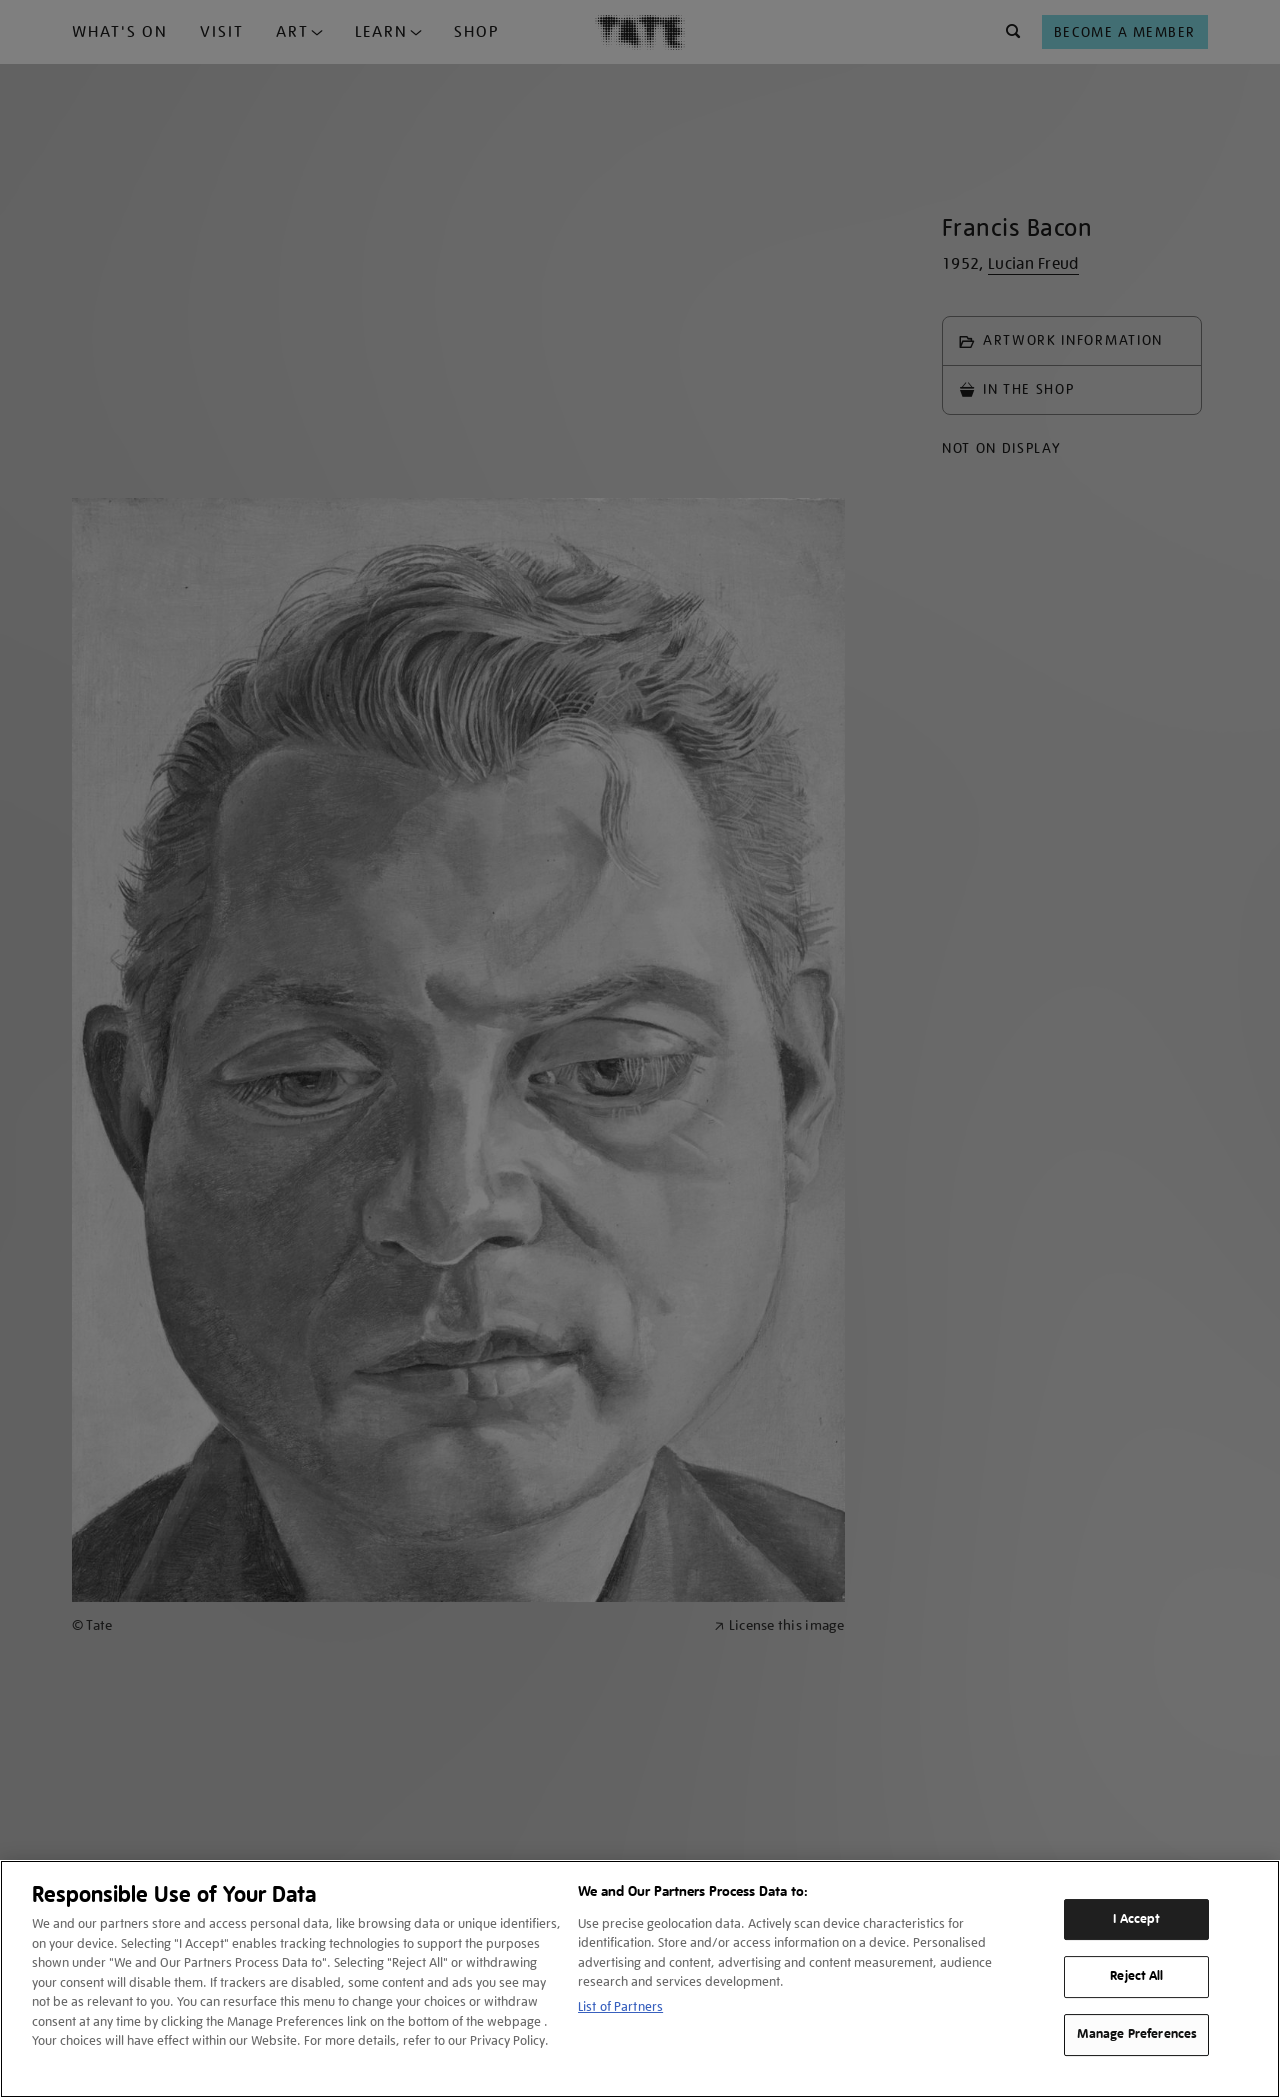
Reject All (1136, 1977)
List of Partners (620, 2006)
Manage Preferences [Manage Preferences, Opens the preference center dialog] (1137, 2034)
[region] (640, 1979)
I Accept (1136, 1919)
